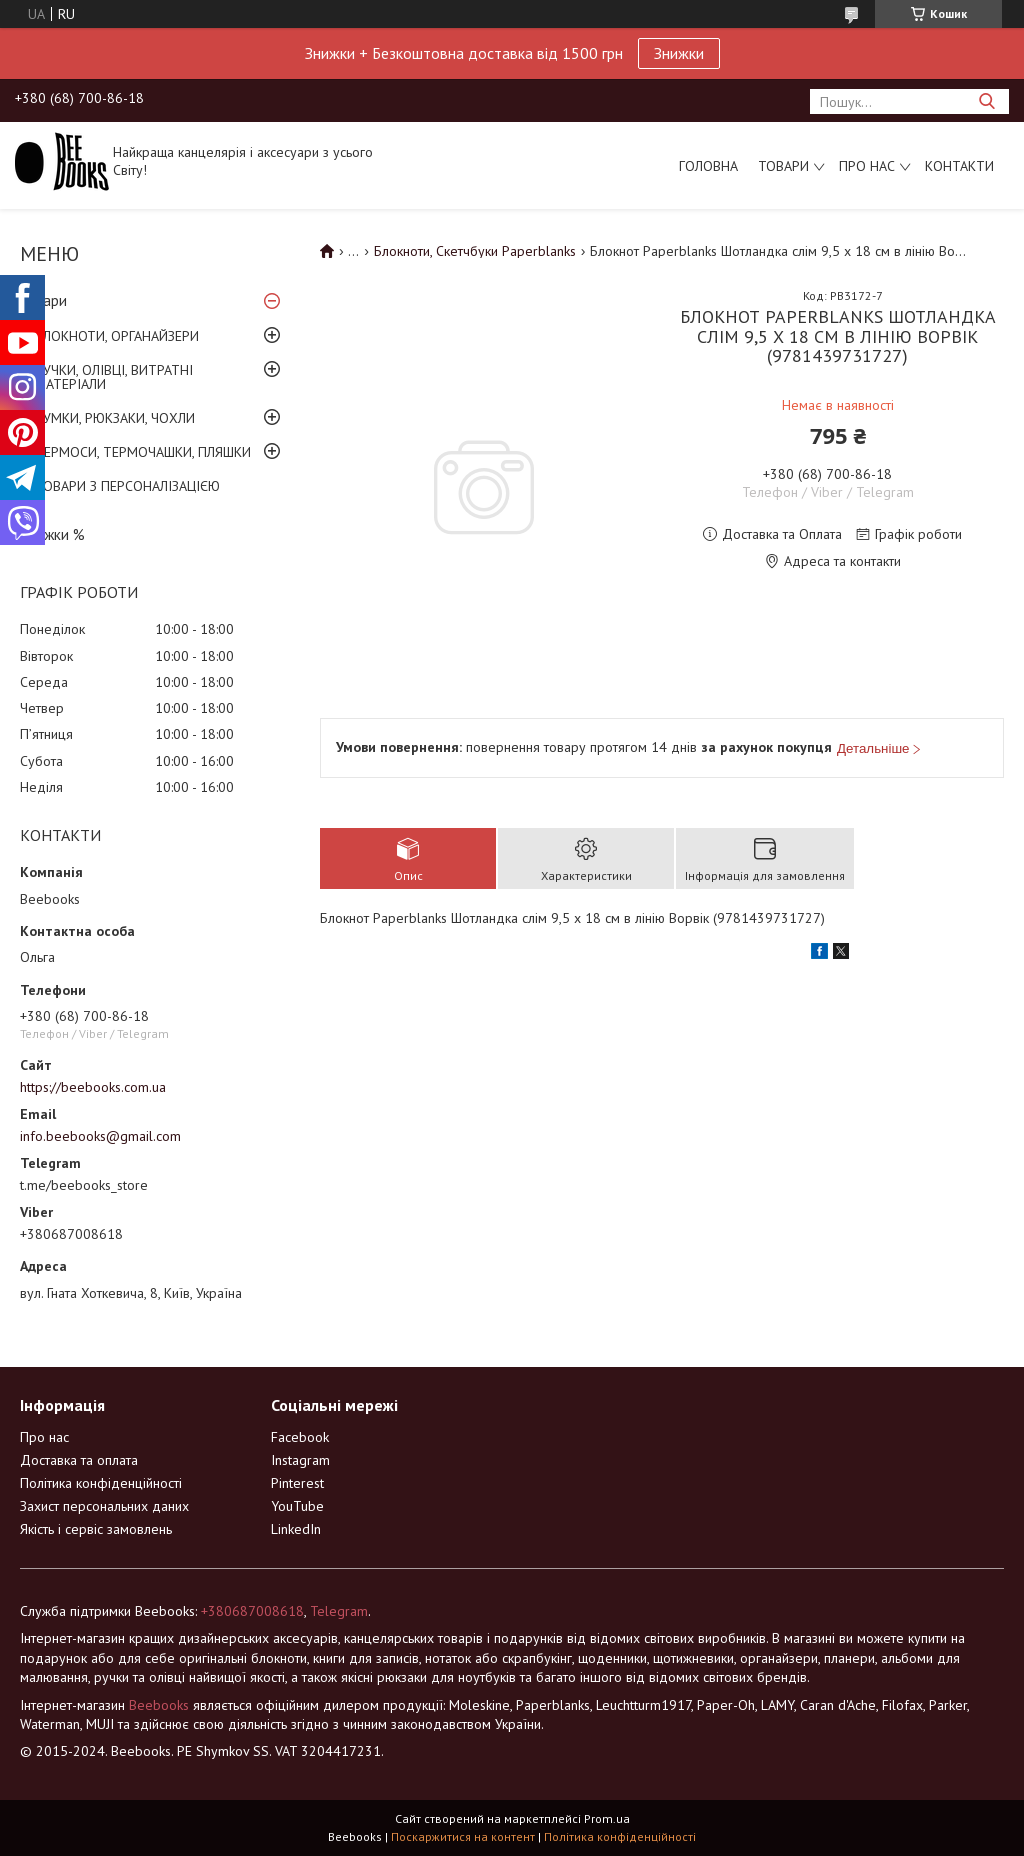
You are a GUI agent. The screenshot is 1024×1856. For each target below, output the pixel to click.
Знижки (679, 53)
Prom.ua (607, 1818)
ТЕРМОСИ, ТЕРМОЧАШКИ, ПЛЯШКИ (143, 452)
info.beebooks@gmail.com (100, 1136)
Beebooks (159, 1705)
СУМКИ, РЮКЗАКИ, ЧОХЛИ (115, 418)
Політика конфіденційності (101, 1483)
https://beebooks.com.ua (93, 1087)
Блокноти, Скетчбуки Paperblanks (475, 251)
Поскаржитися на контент (463, 1836)
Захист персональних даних (104, 1506)
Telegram (339, 1611)
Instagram (300, 1460)
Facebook (300, 1437)
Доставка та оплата (79, 1460)
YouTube (297, 1506)
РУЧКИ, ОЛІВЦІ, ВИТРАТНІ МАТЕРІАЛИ (114, 377)
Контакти (959, 166)
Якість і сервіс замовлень (96, 1529)
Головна (708, 166)
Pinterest (297, 1483)
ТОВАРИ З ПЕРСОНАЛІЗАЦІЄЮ (127, 486)
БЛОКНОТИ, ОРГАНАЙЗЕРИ (117, 336)
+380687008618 (252, 1611)
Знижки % (52, 534)
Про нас (867, 166)
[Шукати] (986, 101)
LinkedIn (296, 1529)
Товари (783, 166)
